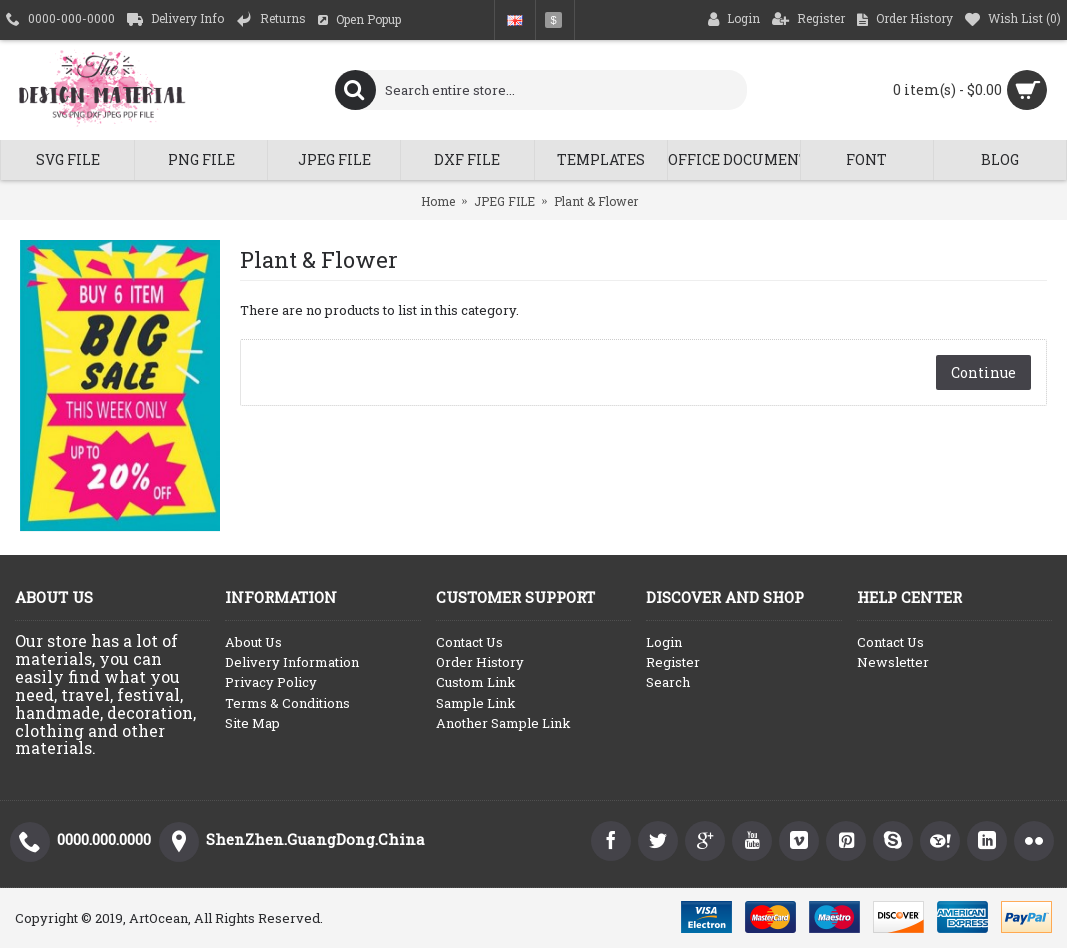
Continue (983, 372)
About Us (253, 642)
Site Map (252, 723)
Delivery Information (292, 662)
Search (668, 682)
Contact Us (469, 642)
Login (664, 642)
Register (673, 662)
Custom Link (476, 682)
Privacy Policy (271, 682)
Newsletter (893, 662)
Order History (480, 662)
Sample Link (476, 703)
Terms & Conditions (287, 703)
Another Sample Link (503, 723)
